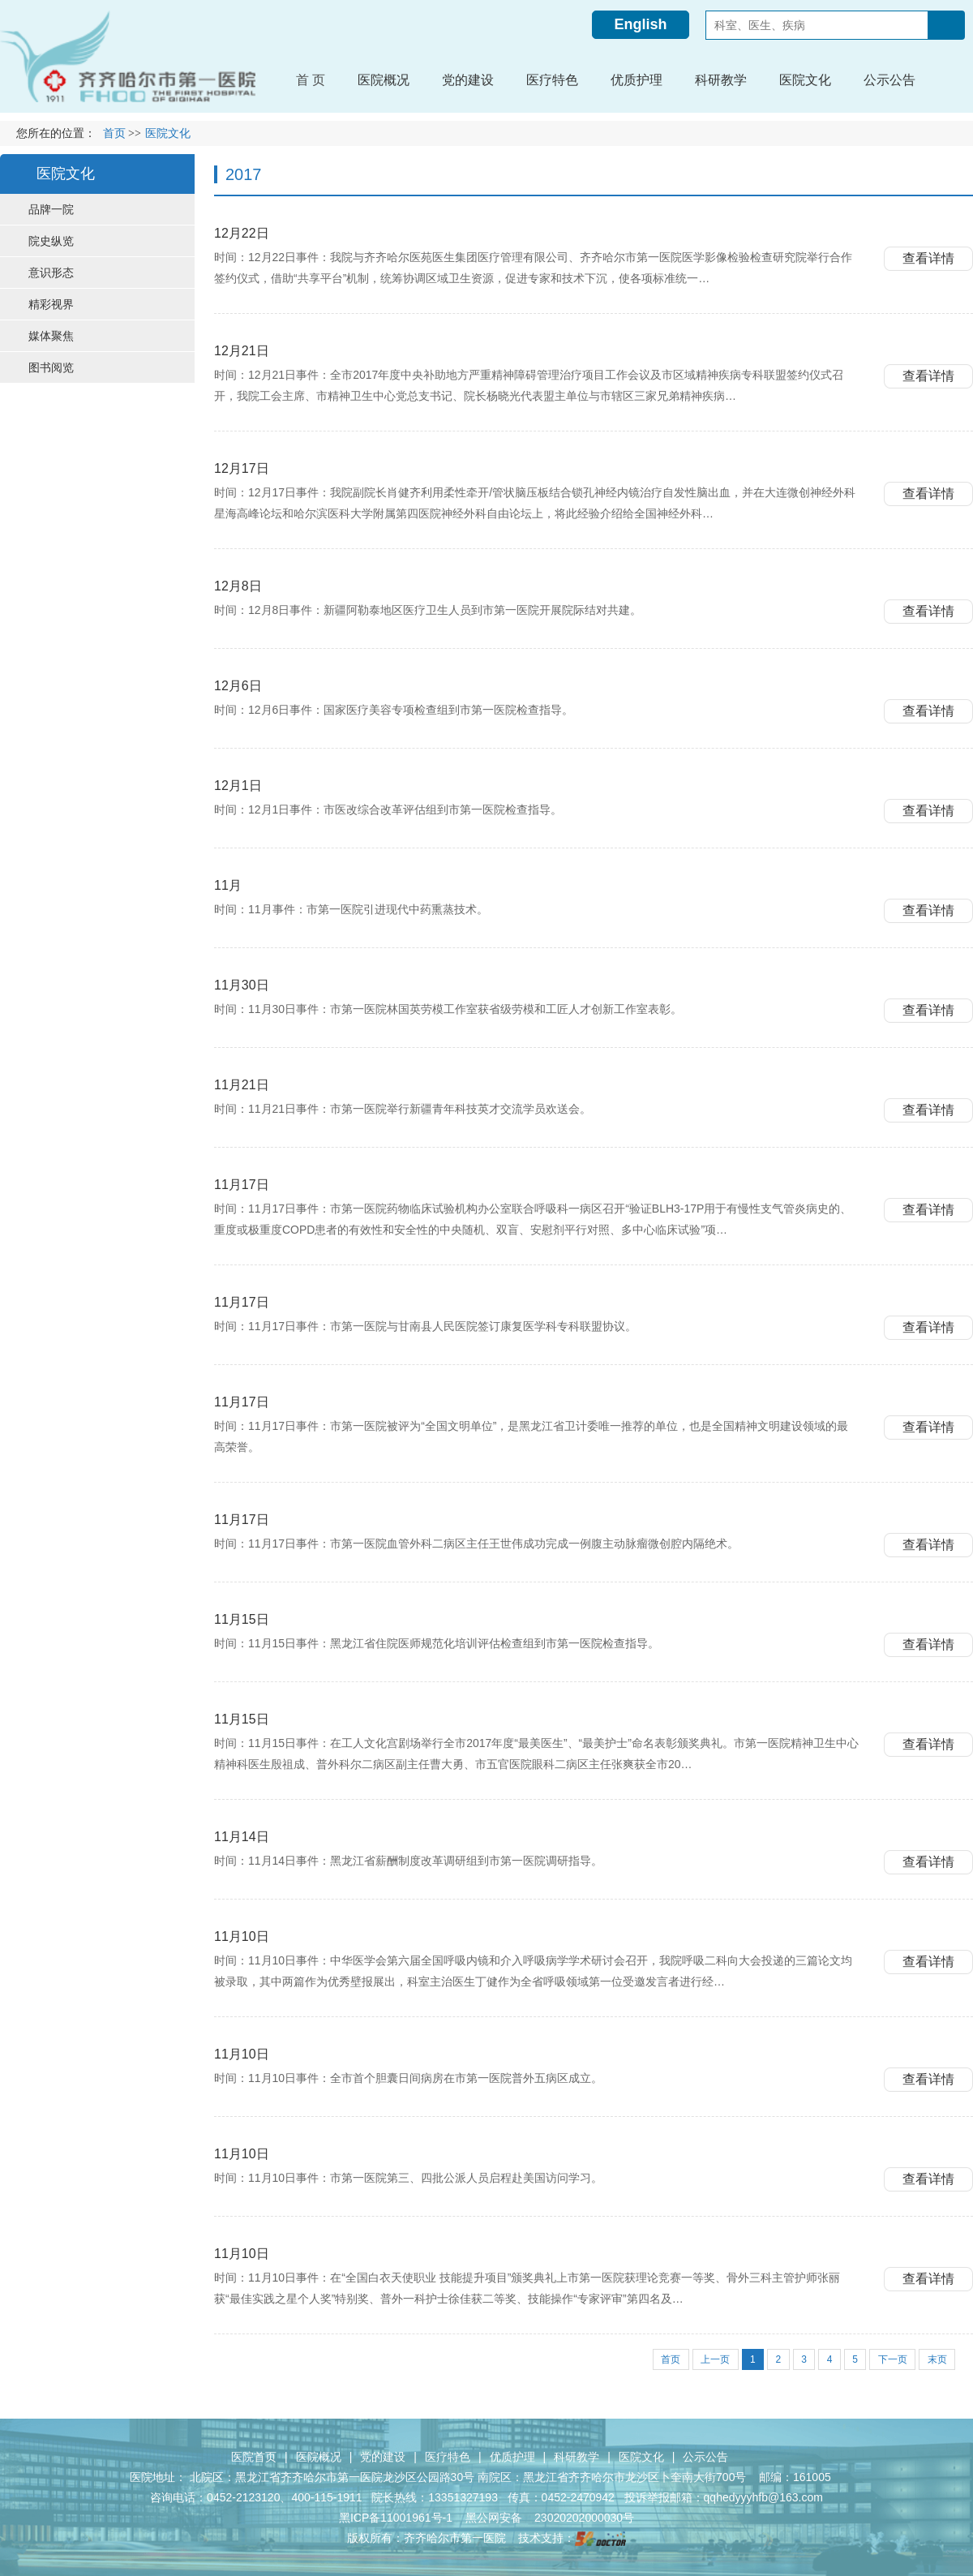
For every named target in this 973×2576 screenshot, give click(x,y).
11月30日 (241, 984)
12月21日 (241, 350)
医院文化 (641, 2455)
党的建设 (382, 2455)
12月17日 (241, 467)
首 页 (310, 80)
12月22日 (241, 232)
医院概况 (318, 2455)
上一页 (708, 2358)
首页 (114, 133)
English (640, 24)
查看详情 (928, 257)
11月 (228, 884)
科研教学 (576, 2455)
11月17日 (241, 1184)
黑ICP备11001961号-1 (397, 2516)
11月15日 (241, 1618)
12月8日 (238, 585)
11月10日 (241, 1936)
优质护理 (512, 2455)
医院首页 (253, 2455)
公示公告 (705, 2455)
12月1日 (238, 785)
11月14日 (241, 1836)
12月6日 (238, 685)
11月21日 (241, 1084)
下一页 (891, 2358)
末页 (936, 2358)
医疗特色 (447, 2455)
